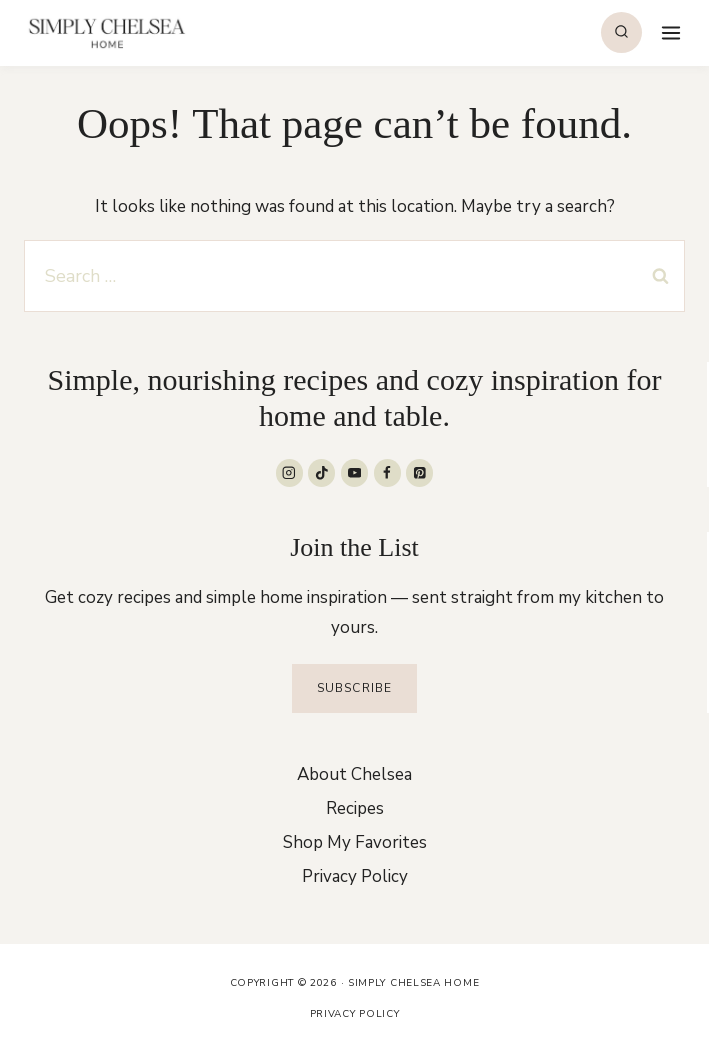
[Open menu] (668, 32)
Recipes (355, 808)
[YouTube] (354, 472)
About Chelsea (354, 774)
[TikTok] (321, 472)
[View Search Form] (621, 32)
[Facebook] (387, 472)
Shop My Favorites (355, 842)
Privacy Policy (355, 876)
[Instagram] (289, 472)
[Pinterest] (419, 472)
